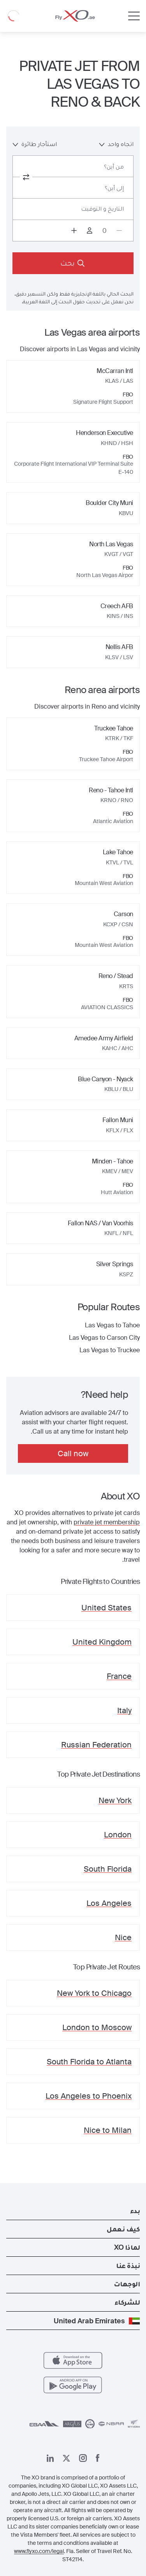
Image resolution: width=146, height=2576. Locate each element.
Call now (73, 1453)
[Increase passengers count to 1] (74, 230)
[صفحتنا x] (66, 2458)
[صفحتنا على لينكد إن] (50, 2458)
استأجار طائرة (34, 144)
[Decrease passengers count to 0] (119, 230)
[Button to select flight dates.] (73, 209)
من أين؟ (114, 166)
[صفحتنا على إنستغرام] (83, 2458)
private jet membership (107, 1522)
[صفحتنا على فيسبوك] (98, 2458)
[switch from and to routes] (26, 177)
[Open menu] (134, 16)
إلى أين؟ (114, 188)
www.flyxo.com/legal (39, 2551)
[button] (73, 2210)
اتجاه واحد (116, 144)
